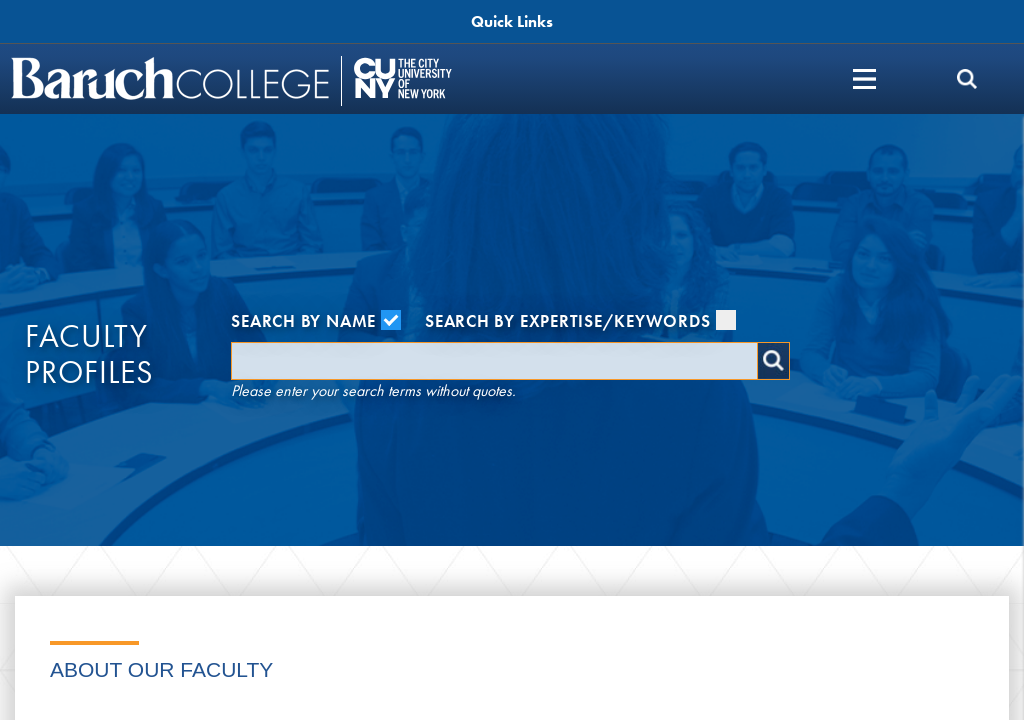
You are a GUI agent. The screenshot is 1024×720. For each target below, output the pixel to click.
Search (773, 361)
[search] (966, 78)
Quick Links (512, 21)
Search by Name (316, 321)
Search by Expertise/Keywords (580, 321)
